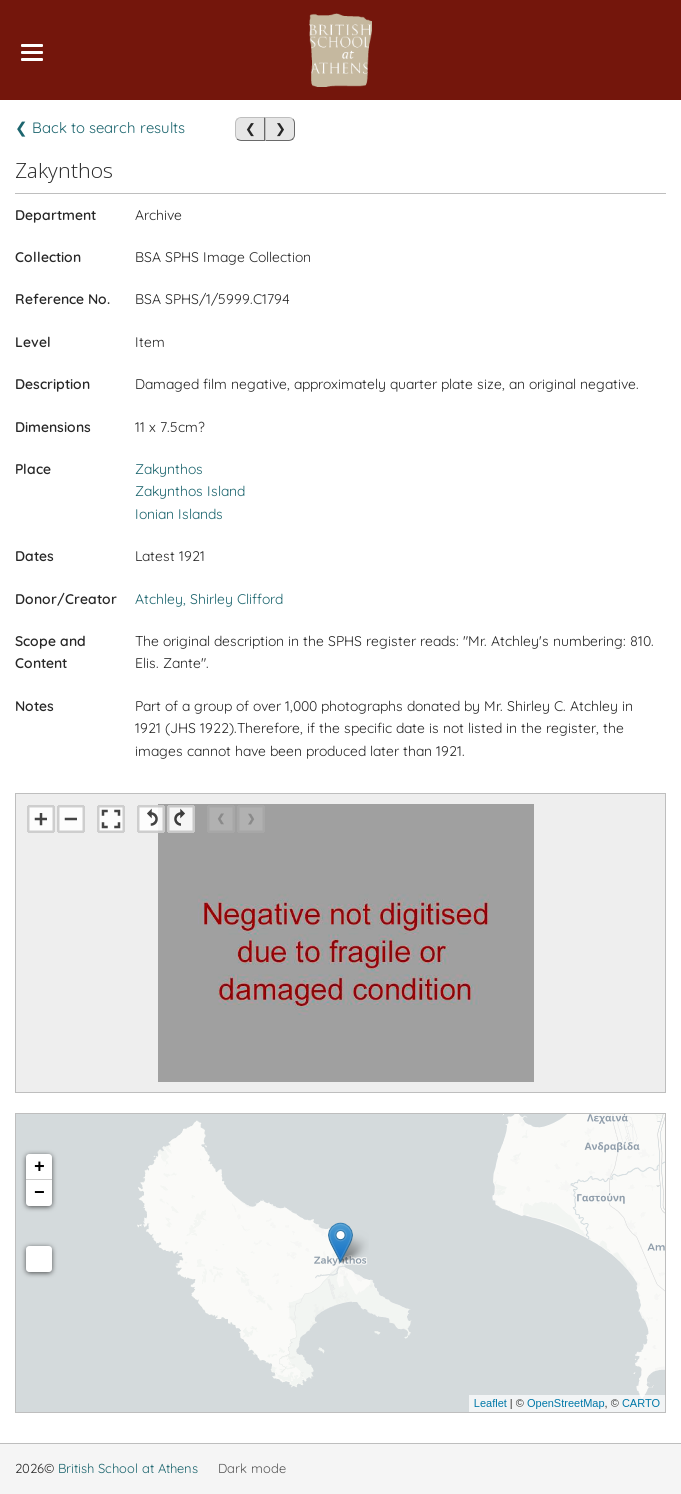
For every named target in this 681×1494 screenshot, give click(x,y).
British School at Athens (128, 1468)
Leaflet (490, 1403)
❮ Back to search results (100, 127)
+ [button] (39, 1167)
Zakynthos (169, 469)
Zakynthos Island (190, 491)
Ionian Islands (179, 514)
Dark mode (252, 1468)
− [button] (39, 1193)
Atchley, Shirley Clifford (209, 599)
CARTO (641, 1403)
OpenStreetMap (566, 1403)
